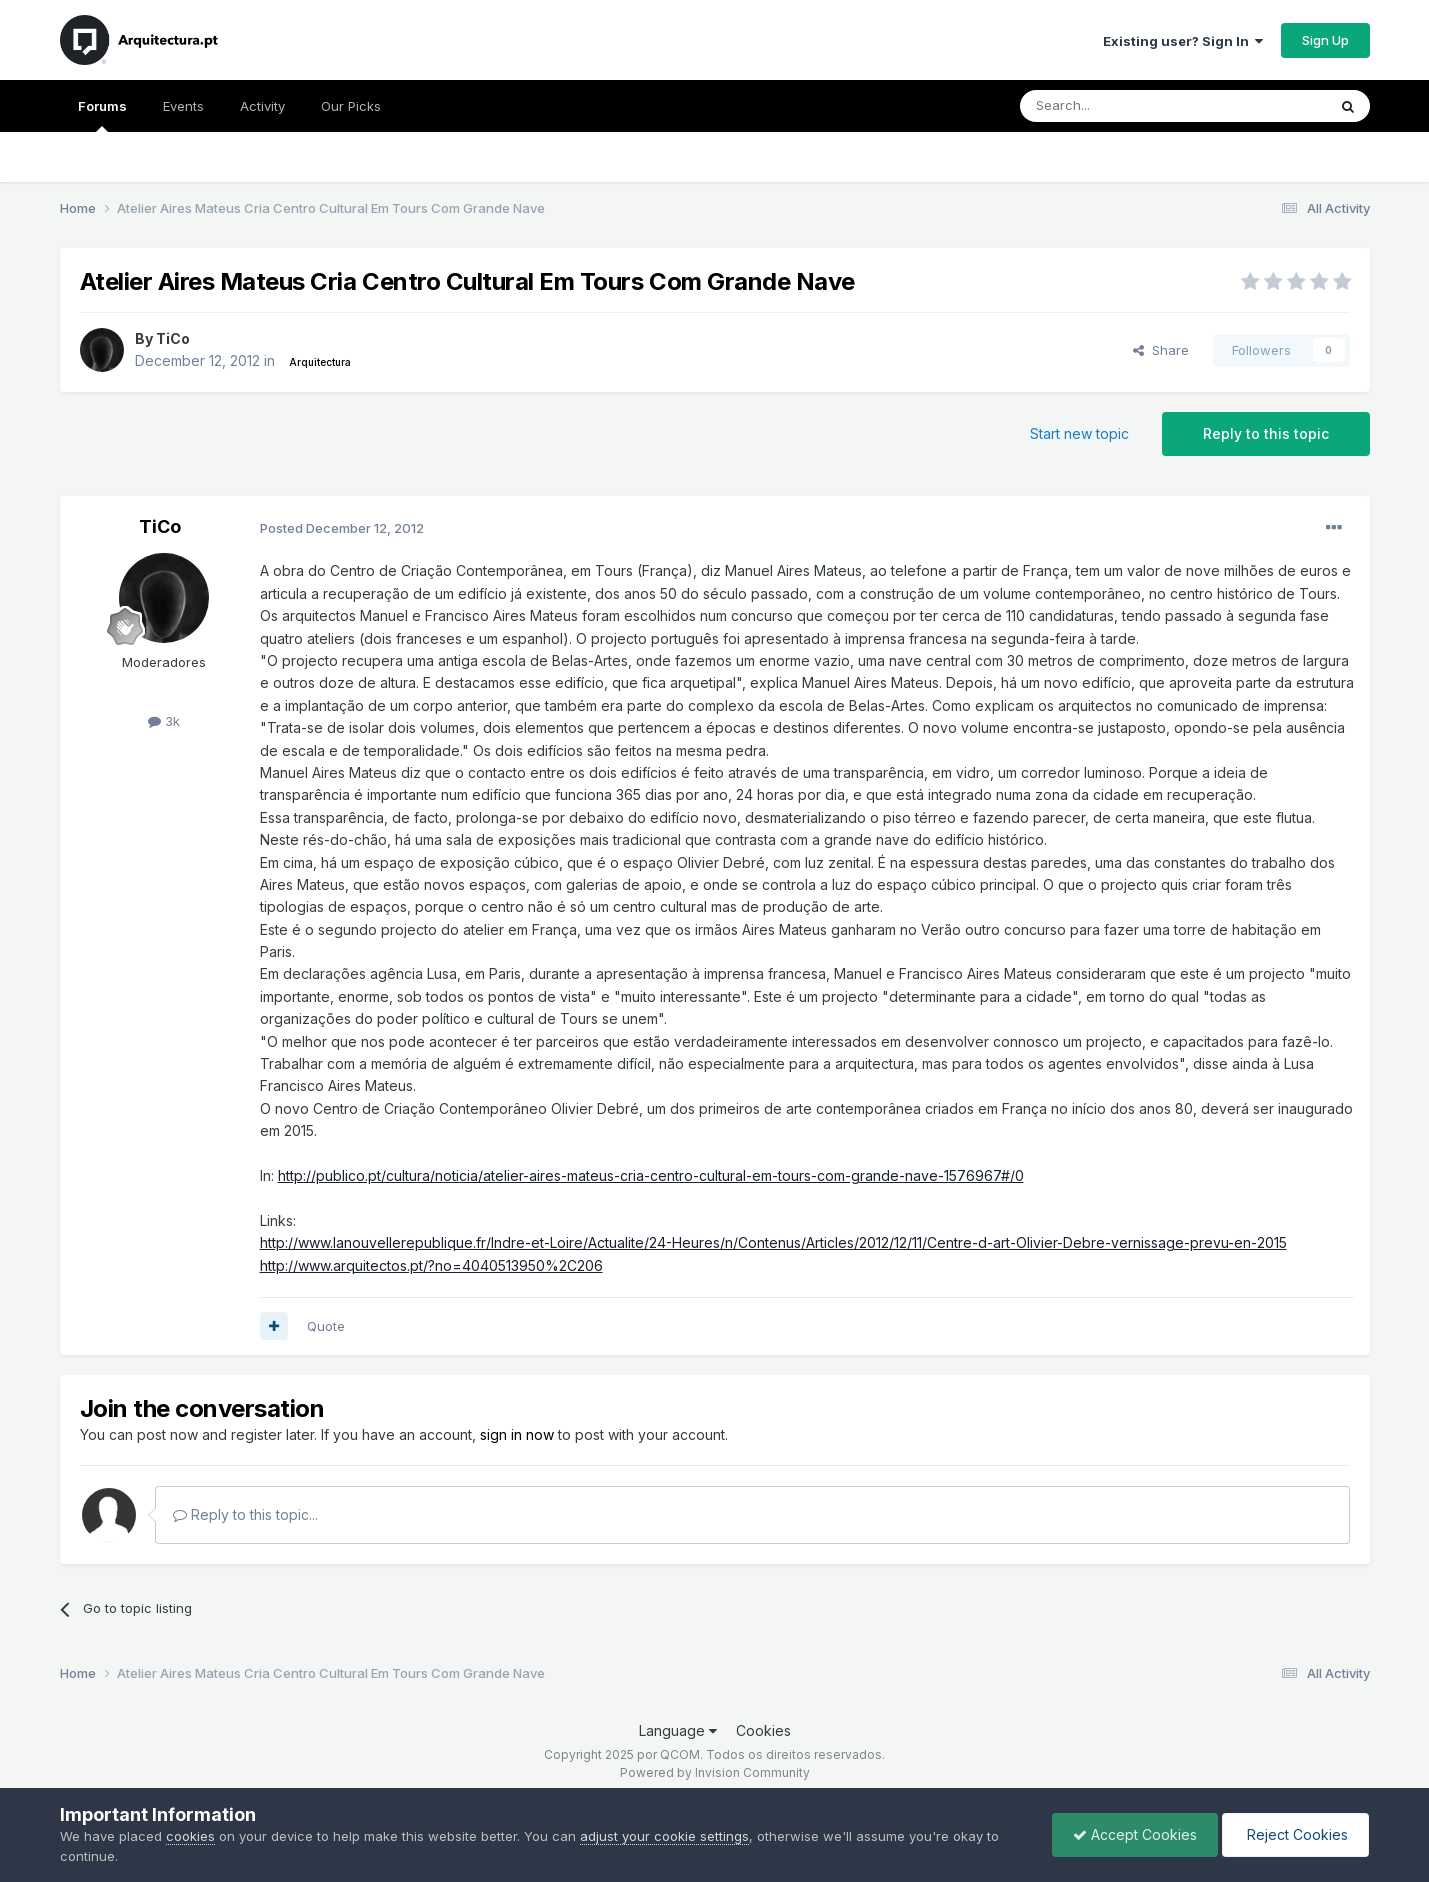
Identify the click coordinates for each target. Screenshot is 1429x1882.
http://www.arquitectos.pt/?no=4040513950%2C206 (431, 1265)
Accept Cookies (1135, 1834)
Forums (102, 115)
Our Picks (351, 106)
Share (1161, 350)
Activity (262, 106)
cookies (190, 1836)
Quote (326, 1326)
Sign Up (1325, 40)
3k (164, 721)
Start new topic (1079, 433)
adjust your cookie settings (664, 1836)
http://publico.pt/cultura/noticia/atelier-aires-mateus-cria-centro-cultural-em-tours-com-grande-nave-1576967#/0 (651, 1175)
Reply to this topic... (245, 1514)
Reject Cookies (1295, 1834)
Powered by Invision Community (715, 1772)
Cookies (763, 1730)
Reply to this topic (1266, 433)
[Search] (1122, 106)
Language (678, 1730)
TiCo (173, 338)
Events (183, 106)
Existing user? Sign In (1183, 41)
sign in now (517, 1434)
